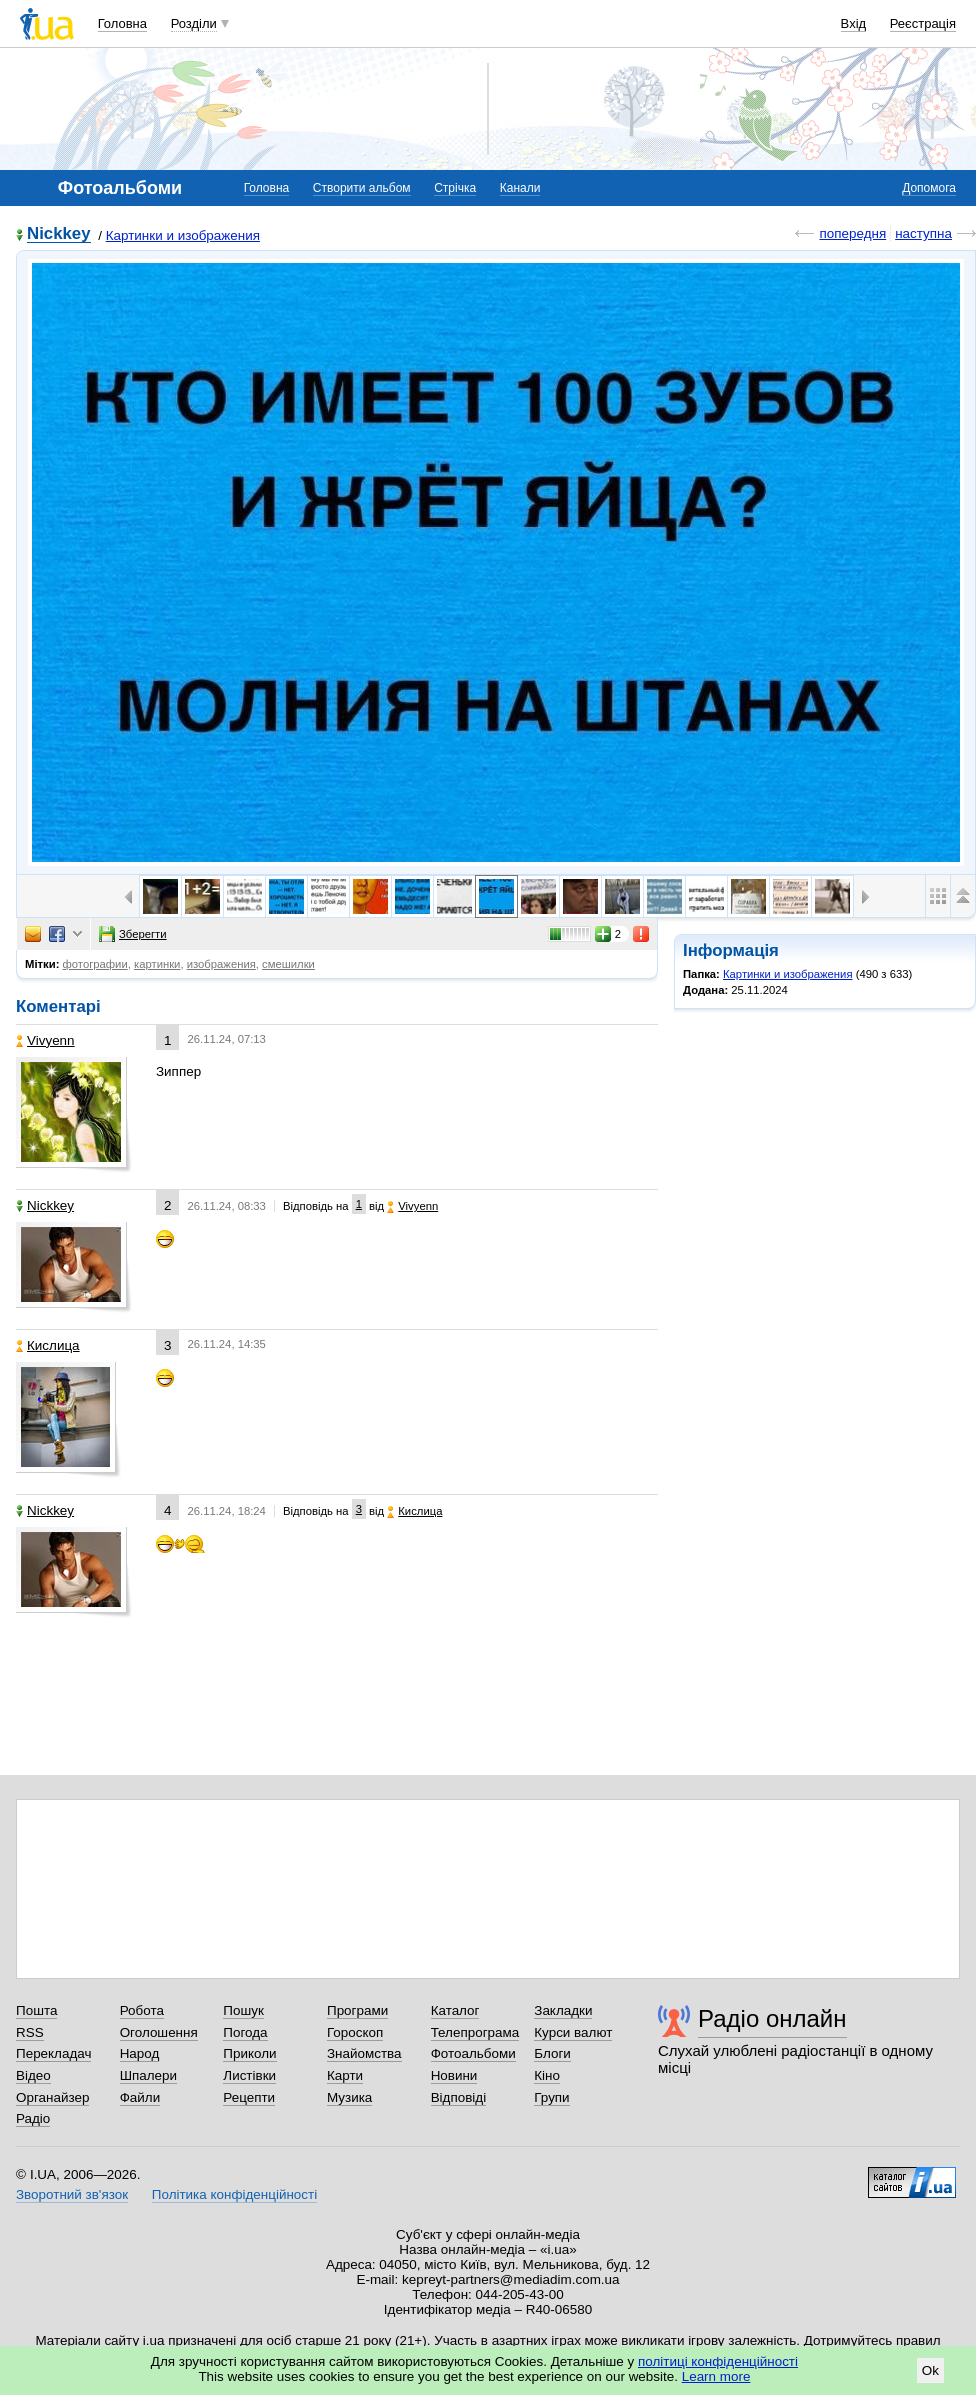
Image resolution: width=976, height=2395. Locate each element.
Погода (245, 2032)
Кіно (547, 2075)
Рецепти (249, 2097)
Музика (349, 2097)
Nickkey (59, 234)
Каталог (455, 2010)
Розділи (194, 23)
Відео (33, 2075)
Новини (454, 2075)
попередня (852, 233)
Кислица (48, 1345)
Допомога (929, 188)
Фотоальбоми (473, 2053)
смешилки (288, 964)
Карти (345, 2075)
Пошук (243, 2010)
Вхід (854, 23)
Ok (930, 2370)
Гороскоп (355, 2032)
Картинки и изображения (183, 235)
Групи (551, 2097)
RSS (30, 2032)
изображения (221, 964)
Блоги (552, 2053)
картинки (157, 964)
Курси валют (573, 2032)
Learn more (716, 2376)
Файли (140, 2097)
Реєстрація (923, 23)
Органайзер (52, 2097)
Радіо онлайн (772, 2018)
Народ (140, 2053)
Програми (357, 2010)
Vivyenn (45, 1040)
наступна (923, 233)
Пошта (36, 2010)
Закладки (563, 2010)
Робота (142, 2010)
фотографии (95, 964)
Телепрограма (475, 2032)
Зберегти (133, 934)
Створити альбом (362, 188)
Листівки (249, 2075)
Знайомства (364, 2053)
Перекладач (53, 2053)
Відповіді (459, 2097)
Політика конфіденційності (234, 2194)
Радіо (33, 2118)
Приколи (249, 2053)
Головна (122, 23)
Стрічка (455, 188)
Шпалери (148, 2075)
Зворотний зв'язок (72, 2194)
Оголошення (159, 2032)
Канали (520, 188)
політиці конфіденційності (718, 2361)
